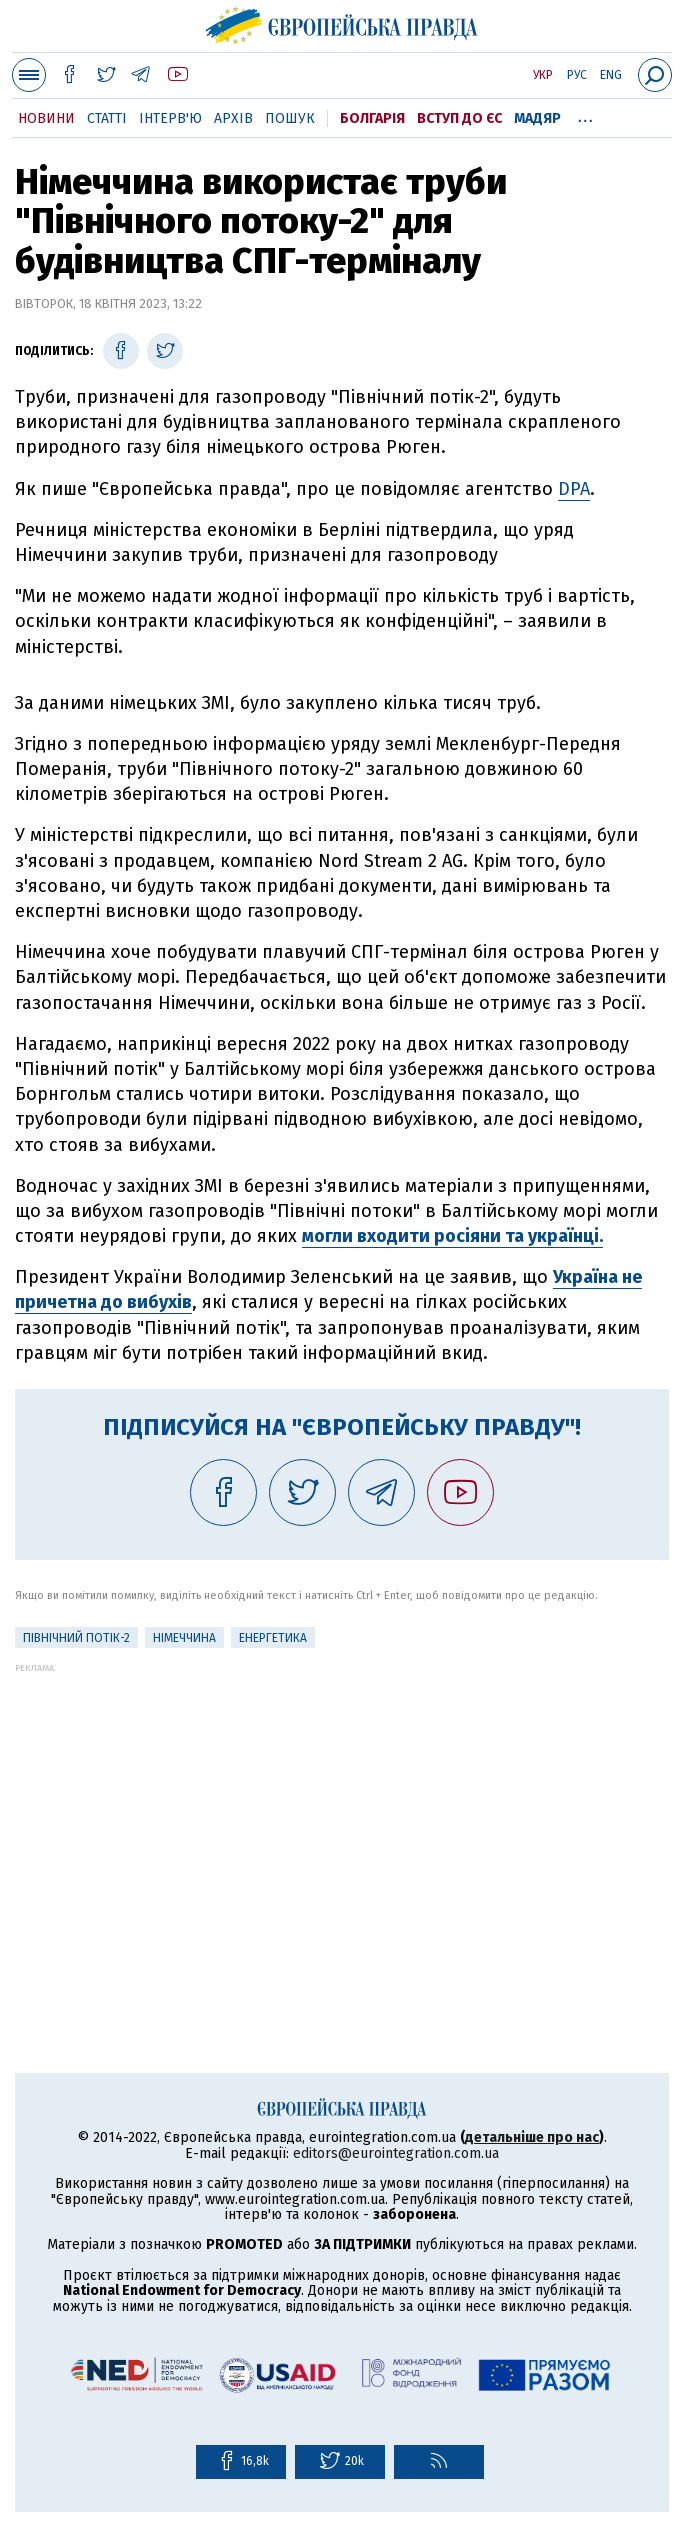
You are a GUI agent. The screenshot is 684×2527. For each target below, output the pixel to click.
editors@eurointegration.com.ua (396, 2153)
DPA (574, 489)
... (585, 115)
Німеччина (184, 1638)
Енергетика (273, 1638)
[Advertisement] (342, 1813)
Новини (46, 118)
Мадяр (537, 118)
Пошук (290, 118)
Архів (233, 118)
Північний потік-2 (76, 1638)
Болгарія (372, 118)
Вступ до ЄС (459, 118)
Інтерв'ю (170, 118)
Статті (107, 118)
